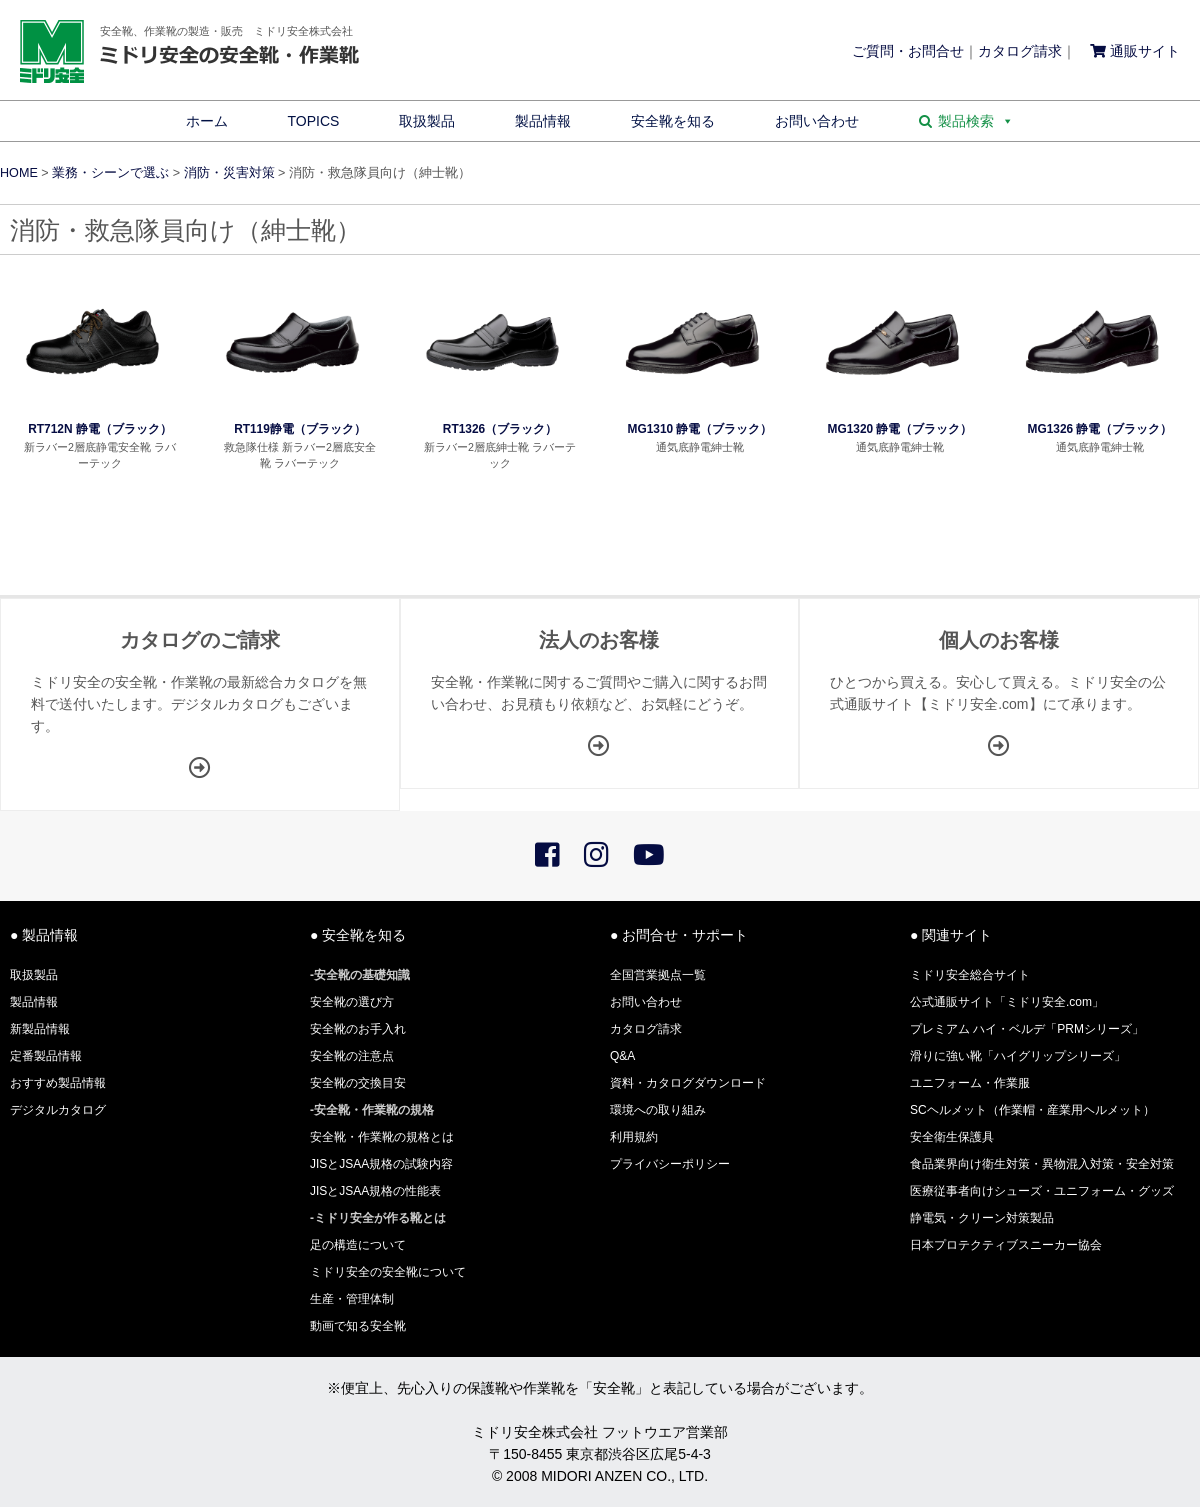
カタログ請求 (1020, 51)
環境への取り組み (658, 1110)
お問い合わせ (817, 121)
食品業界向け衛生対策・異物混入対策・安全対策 (1042, 1164)
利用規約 (634, 1137)
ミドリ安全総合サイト (970, 975)
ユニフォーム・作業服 (970, 1083)
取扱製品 (427, 121)
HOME (19, 173)
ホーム (207, 121)
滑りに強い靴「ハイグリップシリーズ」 (1018, 1056)
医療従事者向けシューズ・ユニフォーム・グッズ (1042, 1191)
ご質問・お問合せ (908, 51)
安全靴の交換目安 (358, 1083)
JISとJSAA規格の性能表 (375, 1191)
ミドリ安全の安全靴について (388, 1272)
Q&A (622, 1056)
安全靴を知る (673, 121)
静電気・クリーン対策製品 (982, 1218)
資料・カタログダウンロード (688, 1083)
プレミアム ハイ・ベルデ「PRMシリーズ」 (1027, 1029)
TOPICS (314, 121)
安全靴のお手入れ (358, 1029)
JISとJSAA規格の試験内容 (381, 1164)
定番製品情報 (46, 1056)
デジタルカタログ (58, 1110)
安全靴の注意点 (352, 1056)
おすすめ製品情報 (58, 1083)
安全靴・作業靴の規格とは (382, 1137)
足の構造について (358, 1245)
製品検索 (976, 121)
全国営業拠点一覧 (658, 975)
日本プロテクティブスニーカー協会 (1006, 1245)
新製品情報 (40, 1029)
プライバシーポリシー (670, 1164)
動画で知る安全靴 (358, 1326)
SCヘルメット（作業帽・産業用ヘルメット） (1032, 1110)
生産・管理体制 (352, 1299)
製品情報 (543, 121)
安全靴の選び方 (352, 1002)
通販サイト (1135, 51)
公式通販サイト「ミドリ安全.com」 (1007, 1002)
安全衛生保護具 (952, 1137)
